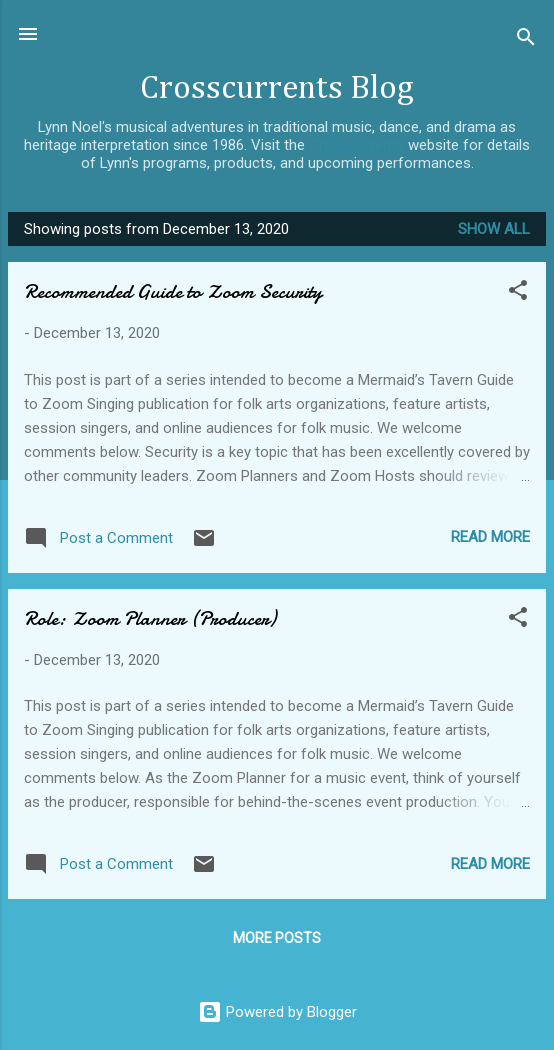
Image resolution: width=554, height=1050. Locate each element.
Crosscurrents (356, 145)
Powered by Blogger (277, 1012)
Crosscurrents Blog (277, 88)
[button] (518, 293)
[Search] (526, 40)
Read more (490, 537)
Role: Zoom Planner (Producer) (150, 618)
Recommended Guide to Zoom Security (173, 291)
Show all (494, 229)
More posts (277, 938)
